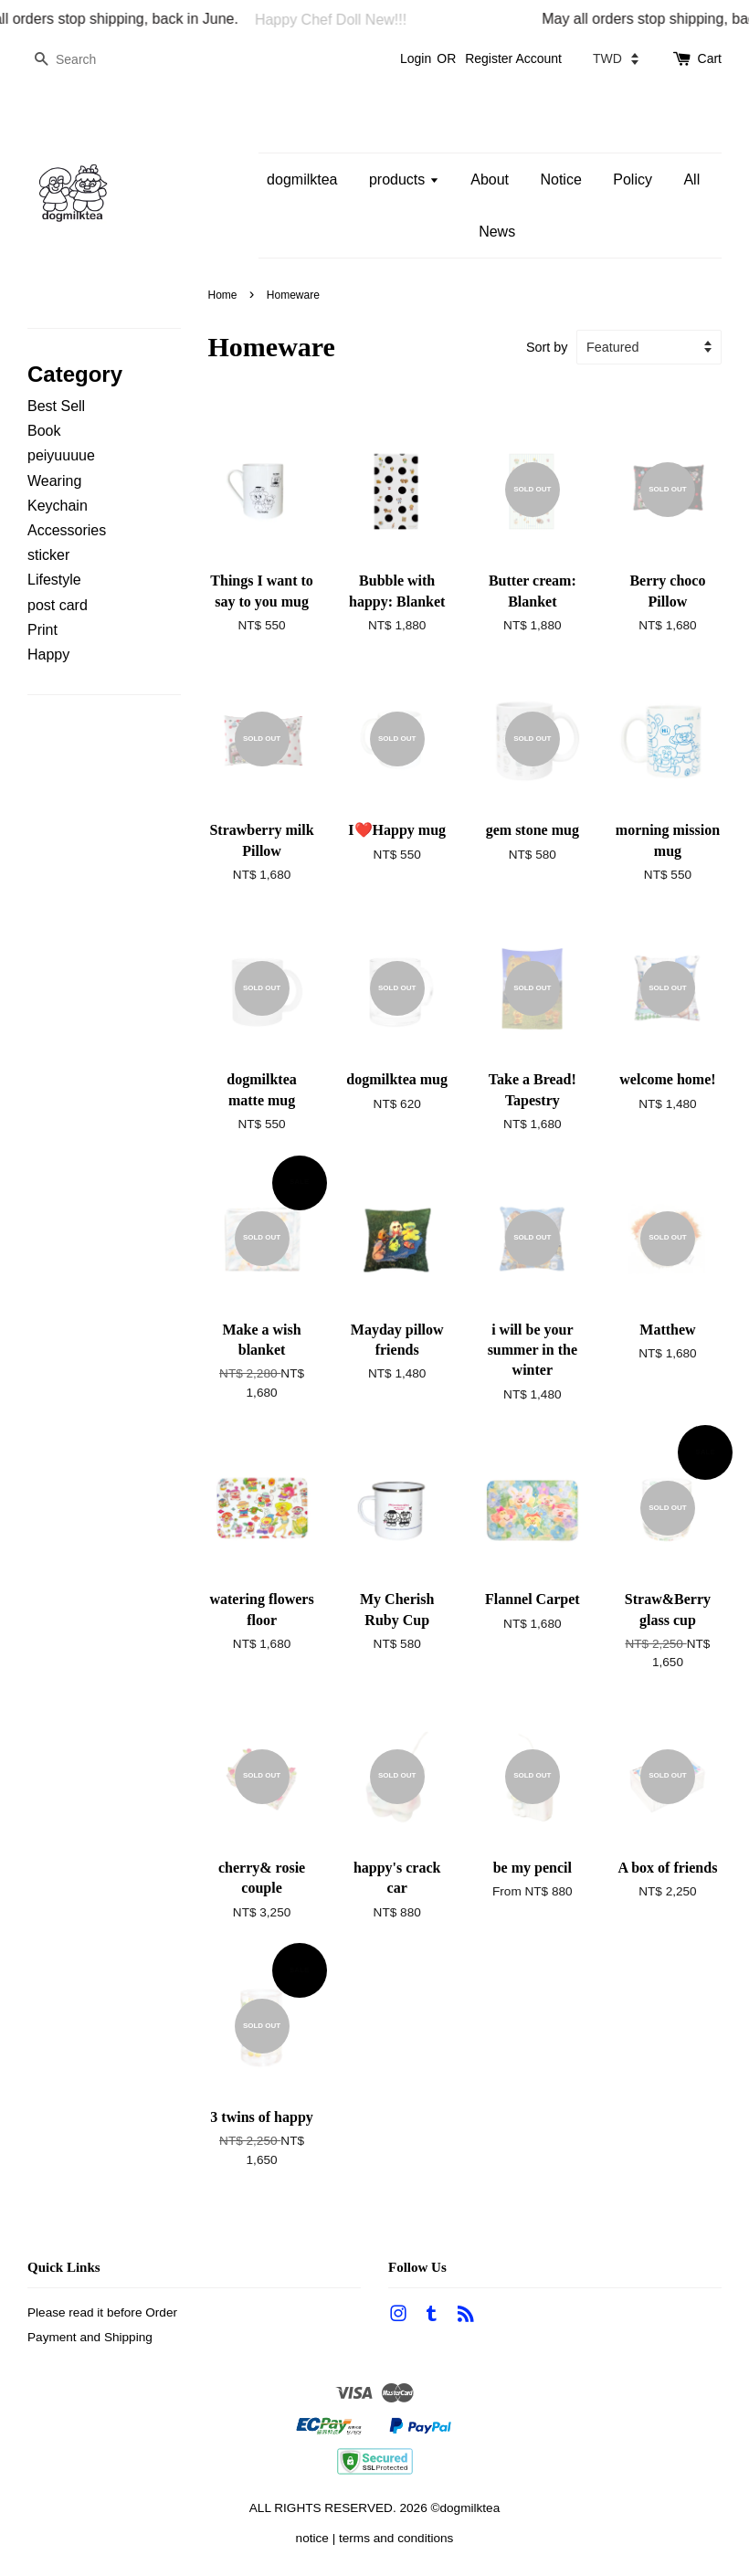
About (489, 179)
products (404, 179)
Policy (632, 179)
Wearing (54, 481)
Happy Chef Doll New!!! (340, 19)
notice (312, 2538)
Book (43, 430)
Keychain (57, 505)
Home (222, 295)
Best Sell (56, 406)
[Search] (82, 60)
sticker (48, 555)
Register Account (513, 58)
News (497, 231)
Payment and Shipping (90, 2337)
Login (415, 58)
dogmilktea (302, 179)
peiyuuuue (61, 455)
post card (57, 605)
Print (42, 630)
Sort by (547, 347)
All (691, 179)
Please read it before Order (102, 2312)
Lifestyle (54, 579)
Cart (710, 58)
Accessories (66, 530)
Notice (560, 179)
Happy (48, 654)
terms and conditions (396, 2538)
